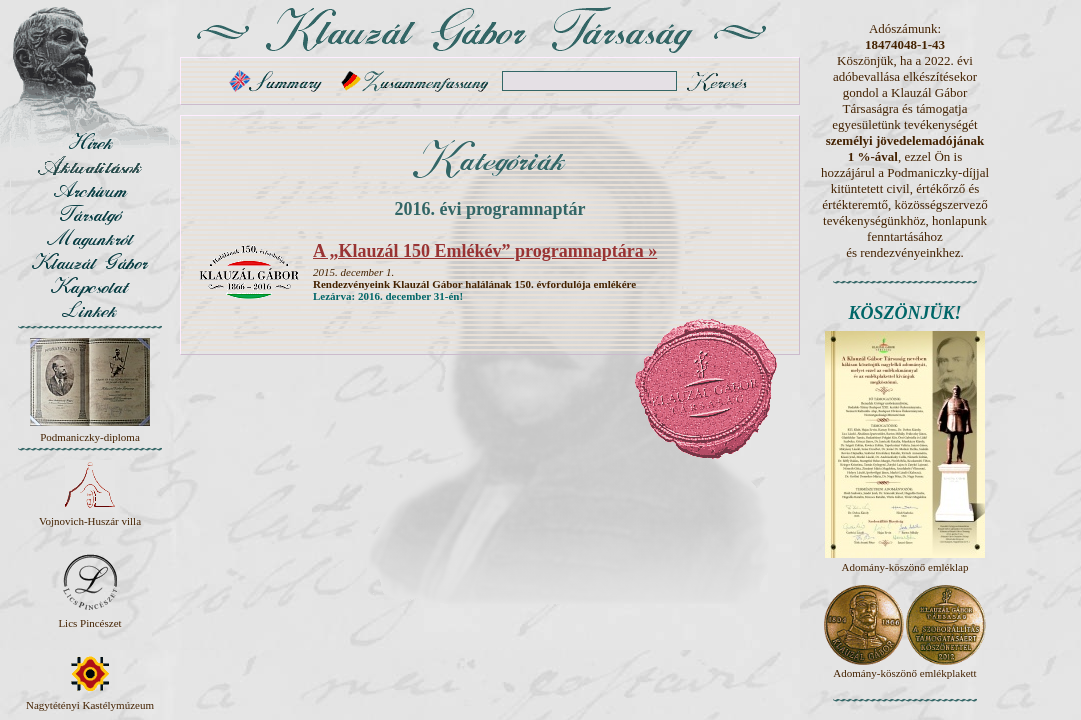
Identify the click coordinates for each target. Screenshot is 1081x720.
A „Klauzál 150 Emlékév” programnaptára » (485, 251)
